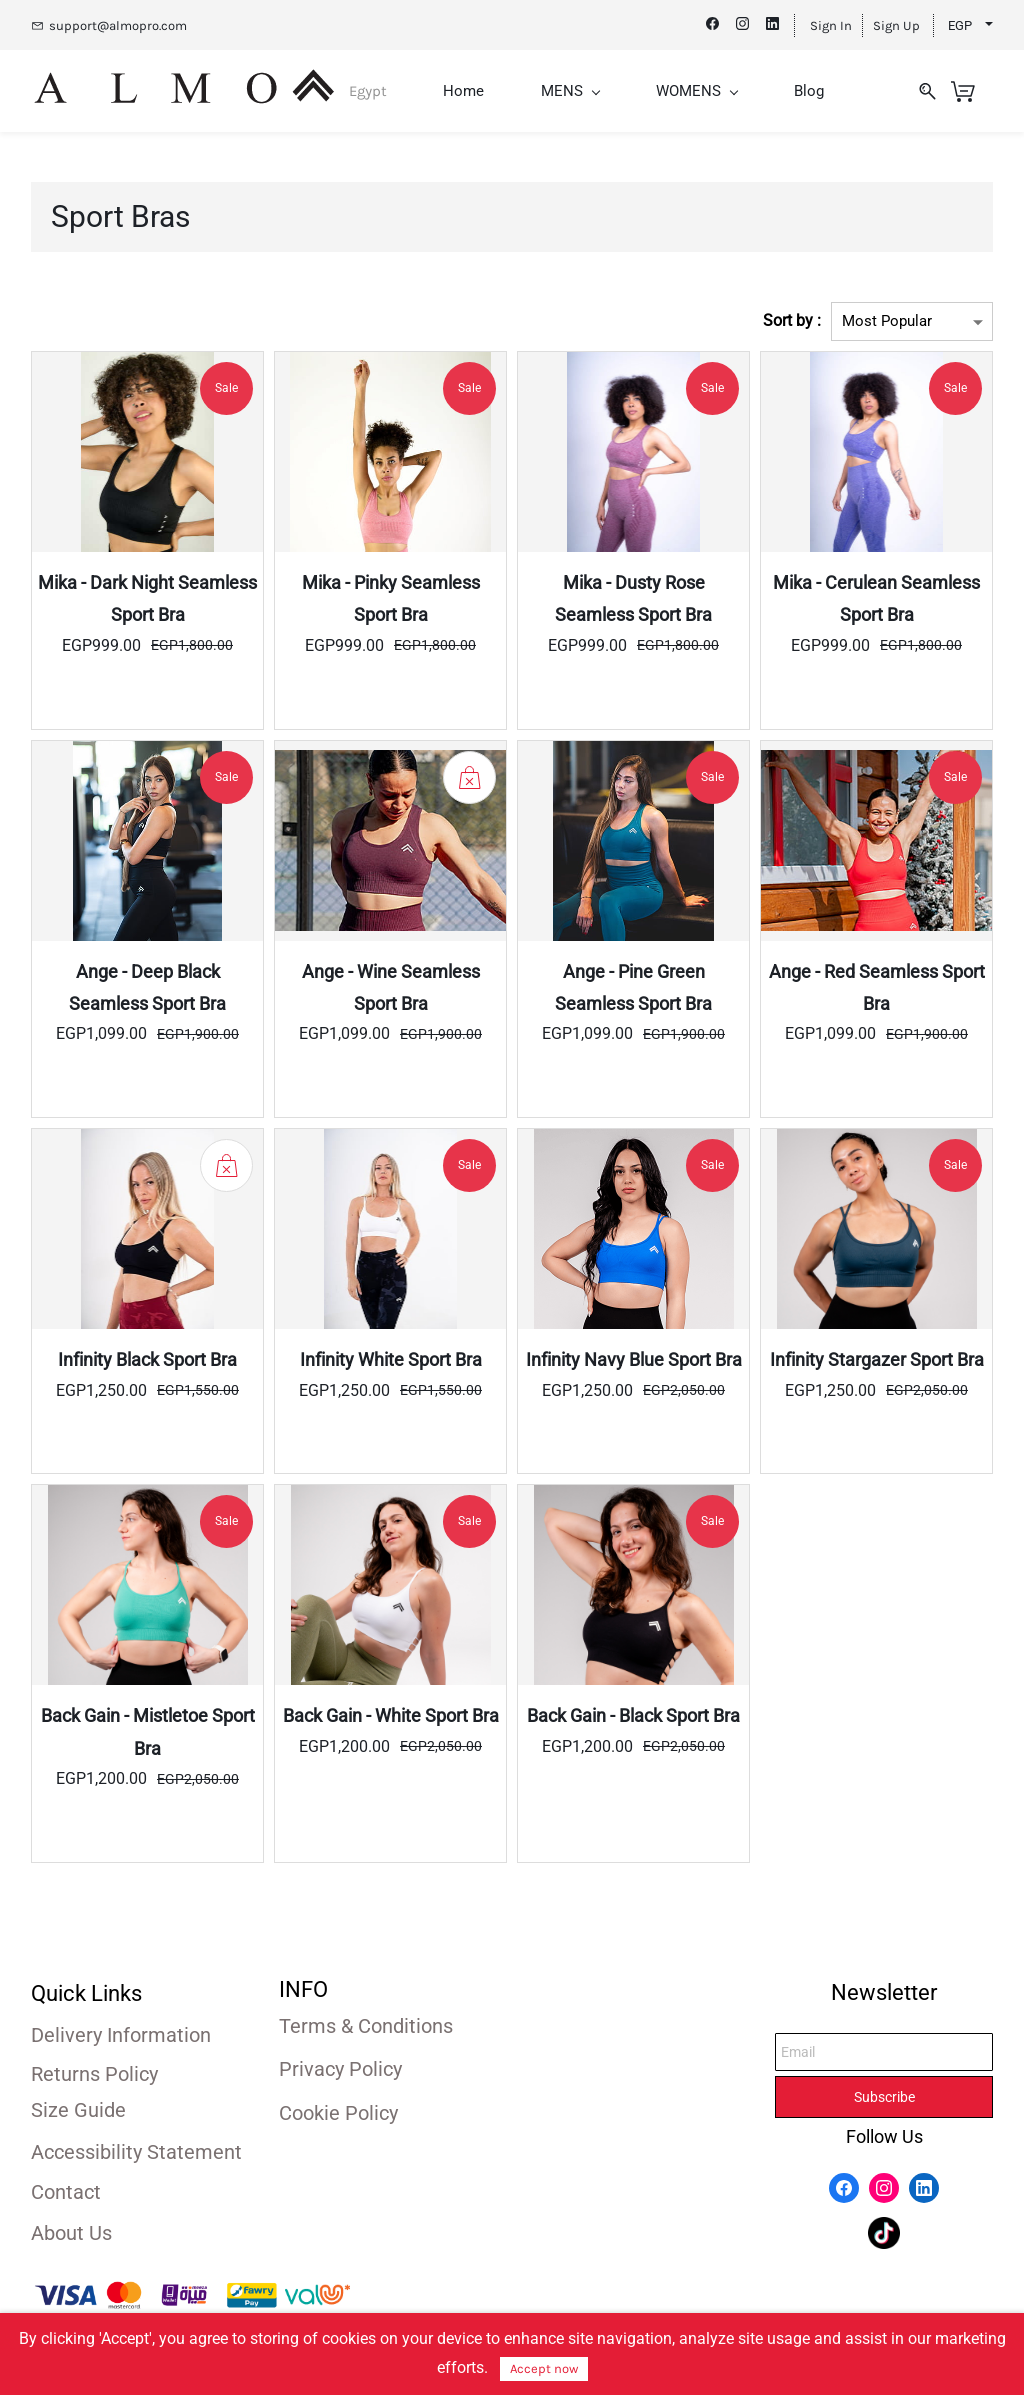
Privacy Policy (340, 2067)
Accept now (544, 2368)
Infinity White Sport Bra (391, 1358)
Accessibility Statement (136, 2150)
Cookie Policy (338, 2111)
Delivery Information (121, 2033)
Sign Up (896, 25)
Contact (66, 2190)
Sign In (831, 25)
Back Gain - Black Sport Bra (633, 1714)
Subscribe (884, 2095)
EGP (960, 25)
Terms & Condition (361, 2024)
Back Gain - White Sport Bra (391, 1714)
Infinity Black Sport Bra (147, 1358)
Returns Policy (94, 2072)
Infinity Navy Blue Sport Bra (634, 1358)
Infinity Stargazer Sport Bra (877, 1358)
